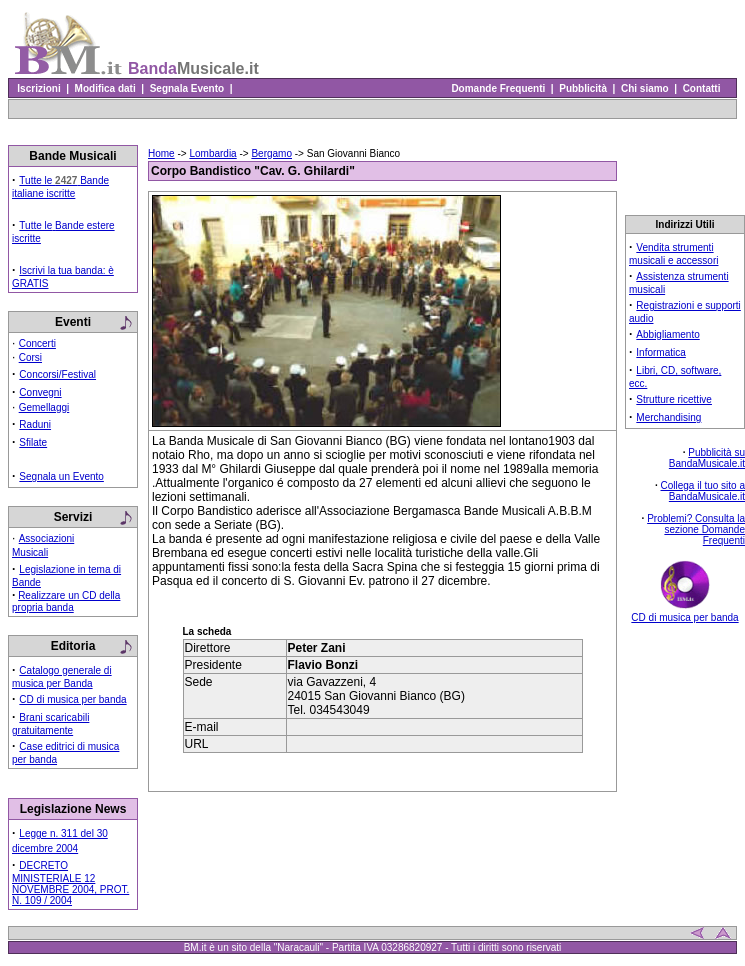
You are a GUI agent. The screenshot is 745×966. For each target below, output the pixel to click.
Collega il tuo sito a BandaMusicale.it (703, 491)
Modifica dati (105, 88)
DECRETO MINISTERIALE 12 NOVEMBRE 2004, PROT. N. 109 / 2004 (70, 883)
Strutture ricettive (674, 399)
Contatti (701, 88)
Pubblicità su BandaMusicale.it (707, 458)
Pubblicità (583, 88)
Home (161, 153)
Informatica (660, 352)
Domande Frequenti (498, 88)
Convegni (40, 392)
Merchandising (668, 417)
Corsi (30, 357)
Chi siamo (644, 88)
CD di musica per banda (72, 699)
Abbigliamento (667, 334)
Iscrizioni (39, 88)
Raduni (35, 424)
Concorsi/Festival (57, 374)
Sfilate (33, 442)
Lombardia (212, 153)
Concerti (37, 343)
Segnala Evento (187, 88)
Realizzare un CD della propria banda (66, 601)
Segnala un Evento (61, 476)
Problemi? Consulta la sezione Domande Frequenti (696, 529)
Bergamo (271, 153)
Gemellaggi (44, 407)
